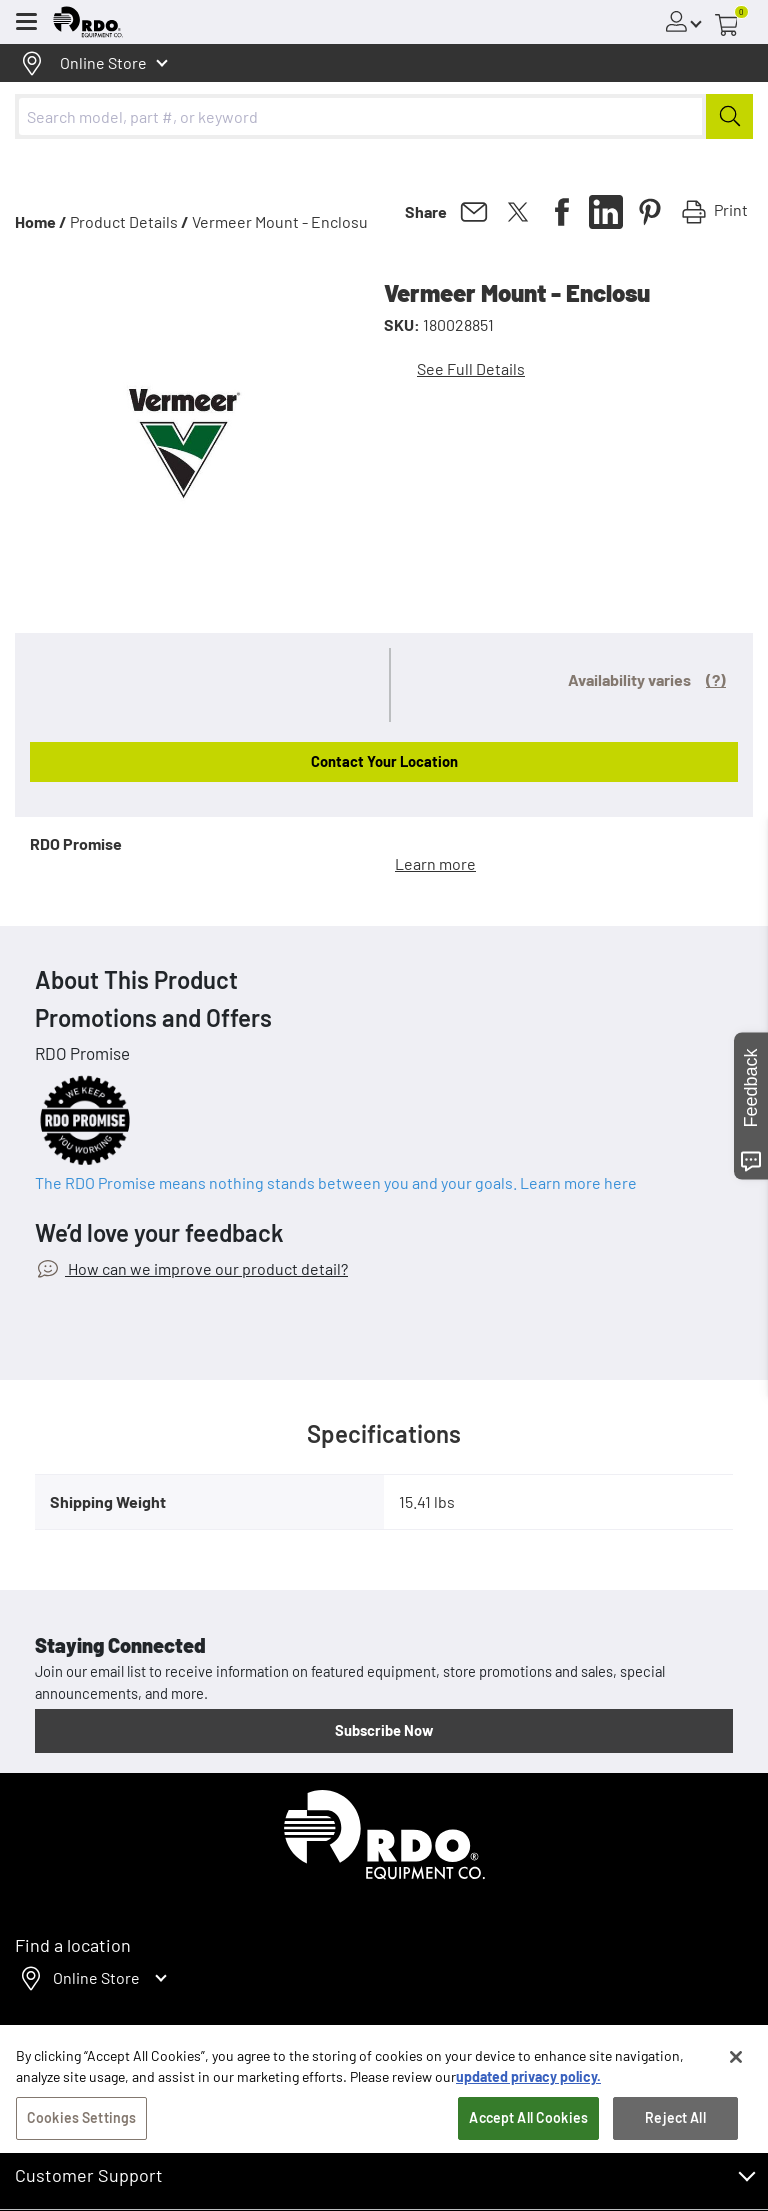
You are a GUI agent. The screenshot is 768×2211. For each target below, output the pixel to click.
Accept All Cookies (528, 2158)
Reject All (675, 2158)
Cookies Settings (81, 2158)
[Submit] (729, 116)
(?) (716, 679)
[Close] (736, 2098)
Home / (41, 221)
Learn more (435, 863)
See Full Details (471, 368)
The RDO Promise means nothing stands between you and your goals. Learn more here (336, 1182)
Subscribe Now (384, 1730)
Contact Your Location (384, 761)
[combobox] (384, 116)
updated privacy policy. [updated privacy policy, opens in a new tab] (528, 2117)
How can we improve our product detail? (206, 1268)
